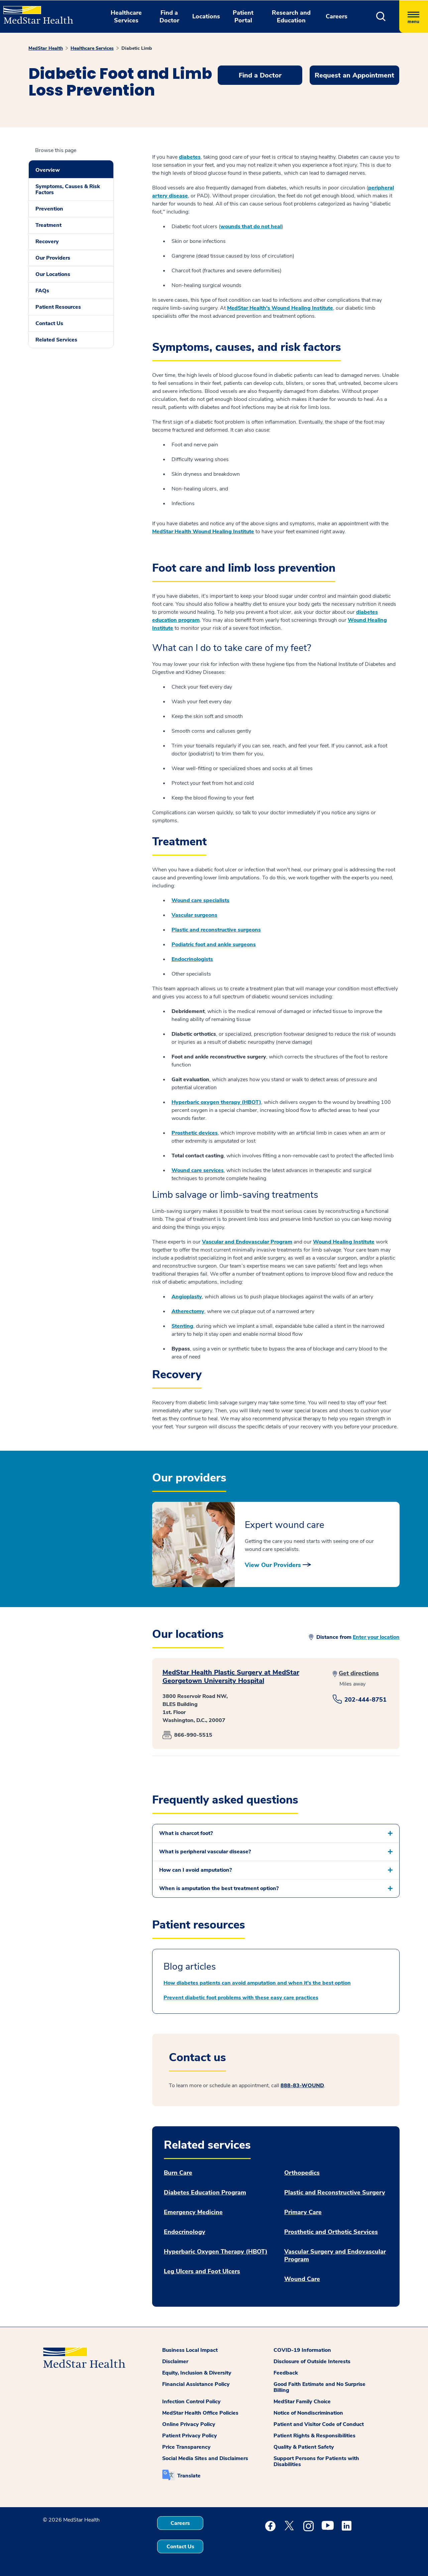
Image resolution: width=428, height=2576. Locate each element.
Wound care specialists (200, 900)
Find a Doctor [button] (169, 16)
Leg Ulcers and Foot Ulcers (202, 2271)
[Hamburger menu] (413, 16)
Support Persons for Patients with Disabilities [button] (316, 2461)
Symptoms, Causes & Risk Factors (67, 189)
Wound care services (198, 1170)
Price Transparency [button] (186, 2447)
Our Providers (52, 258)
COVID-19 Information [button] (302, 2350)
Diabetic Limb (136, 48)
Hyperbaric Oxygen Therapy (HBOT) (216, 2252)
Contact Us (49, 323)
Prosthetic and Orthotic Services (331, 2232)
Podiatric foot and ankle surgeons (214, 944)
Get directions (359, 1673)
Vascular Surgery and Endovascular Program (335, 2255)
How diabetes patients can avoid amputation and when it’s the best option (257, 1983)
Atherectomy (188, 1311)
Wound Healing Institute (343, 1242)
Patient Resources (58, 307)
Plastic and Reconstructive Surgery (334, 2192)
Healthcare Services (92, 48)
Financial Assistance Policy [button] (196, 2384)
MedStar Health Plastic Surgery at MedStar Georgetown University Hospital (231, 1676)
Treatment (48, 225)
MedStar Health (45, 48)
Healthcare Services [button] (126, 16)
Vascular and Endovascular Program (247, 1242)
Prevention (49, 208)
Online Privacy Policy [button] (188, 2424)
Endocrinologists (192, 959)
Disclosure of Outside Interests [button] (312, 2361)
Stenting (182, 1326)
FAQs (42, 290)
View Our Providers (273, 1565)
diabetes (190, 157)
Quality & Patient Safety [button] (304, 2447)
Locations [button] (206, 16)
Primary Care (303, 2212)
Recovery (47, 241)
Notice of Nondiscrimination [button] (308, 2413)
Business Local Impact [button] (190, 2350)
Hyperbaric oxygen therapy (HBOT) (216, 1102)
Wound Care (302, 2279)
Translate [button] (189, 2475)
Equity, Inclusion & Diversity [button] (196, 2373)
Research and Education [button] (291, 16)
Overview (47, 170)
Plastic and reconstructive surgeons (216, 930)
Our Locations (52, 274)
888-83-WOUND (302, 2085)
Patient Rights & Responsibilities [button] (314, 2435)
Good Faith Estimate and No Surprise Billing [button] (319, 2387)
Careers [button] (336, 16)
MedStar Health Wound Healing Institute (203, 531)
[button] (381, 16)
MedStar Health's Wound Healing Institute (280, 308)
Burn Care (178, 2173)
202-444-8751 (365, 1700)
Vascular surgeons (194, 915)
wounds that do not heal (251, 226)
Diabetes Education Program (205, 2192)
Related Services (56, 339)
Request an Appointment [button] (354, 75)
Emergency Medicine (193, 2212)
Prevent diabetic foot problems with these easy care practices (241, 1997)
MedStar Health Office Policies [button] (200, 2413)
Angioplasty (187, 1296)
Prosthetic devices (195, 1133)
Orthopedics (302, 2173)
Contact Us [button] (180, 2546)
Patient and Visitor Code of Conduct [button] (319, 2424)
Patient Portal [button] (243, 16)
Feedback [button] (286, 2373)
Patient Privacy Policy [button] (189, 2435)
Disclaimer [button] (175, 2361)
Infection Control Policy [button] (191, 2401)
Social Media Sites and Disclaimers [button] (205, 2458)
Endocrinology (184, 2232)
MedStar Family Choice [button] (302, 2401)
